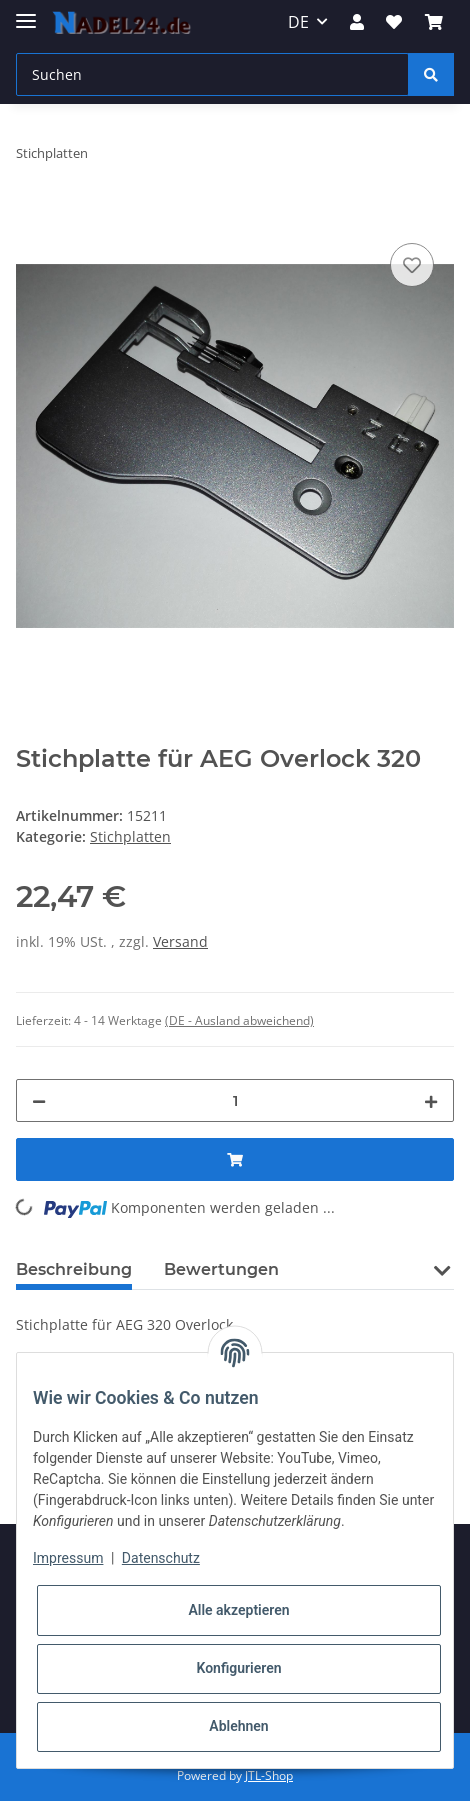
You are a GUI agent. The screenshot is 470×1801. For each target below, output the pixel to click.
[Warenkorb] (434, 22)
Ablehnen (238, 1726)
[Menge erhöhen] (431, 1100)
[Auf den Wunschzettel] (412, 265)
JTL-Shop (269, 1775)
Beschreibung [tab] (74, 1269)
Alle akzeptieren (238, 1610)
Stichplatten (130, 836)
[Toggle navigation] (26, 12)
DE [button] (298, 22)
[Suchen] (212, 74)
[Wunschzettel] (394, 22)
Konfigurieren (238, 1668)
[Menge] (235, 1100)
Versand (180, 941)
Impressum (68, 1558)
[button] (357, 22)
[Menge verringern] (39, 1100)
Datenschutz (161, 1558)
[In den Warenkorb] (32, 216)
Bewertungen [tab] (221, 1269)
